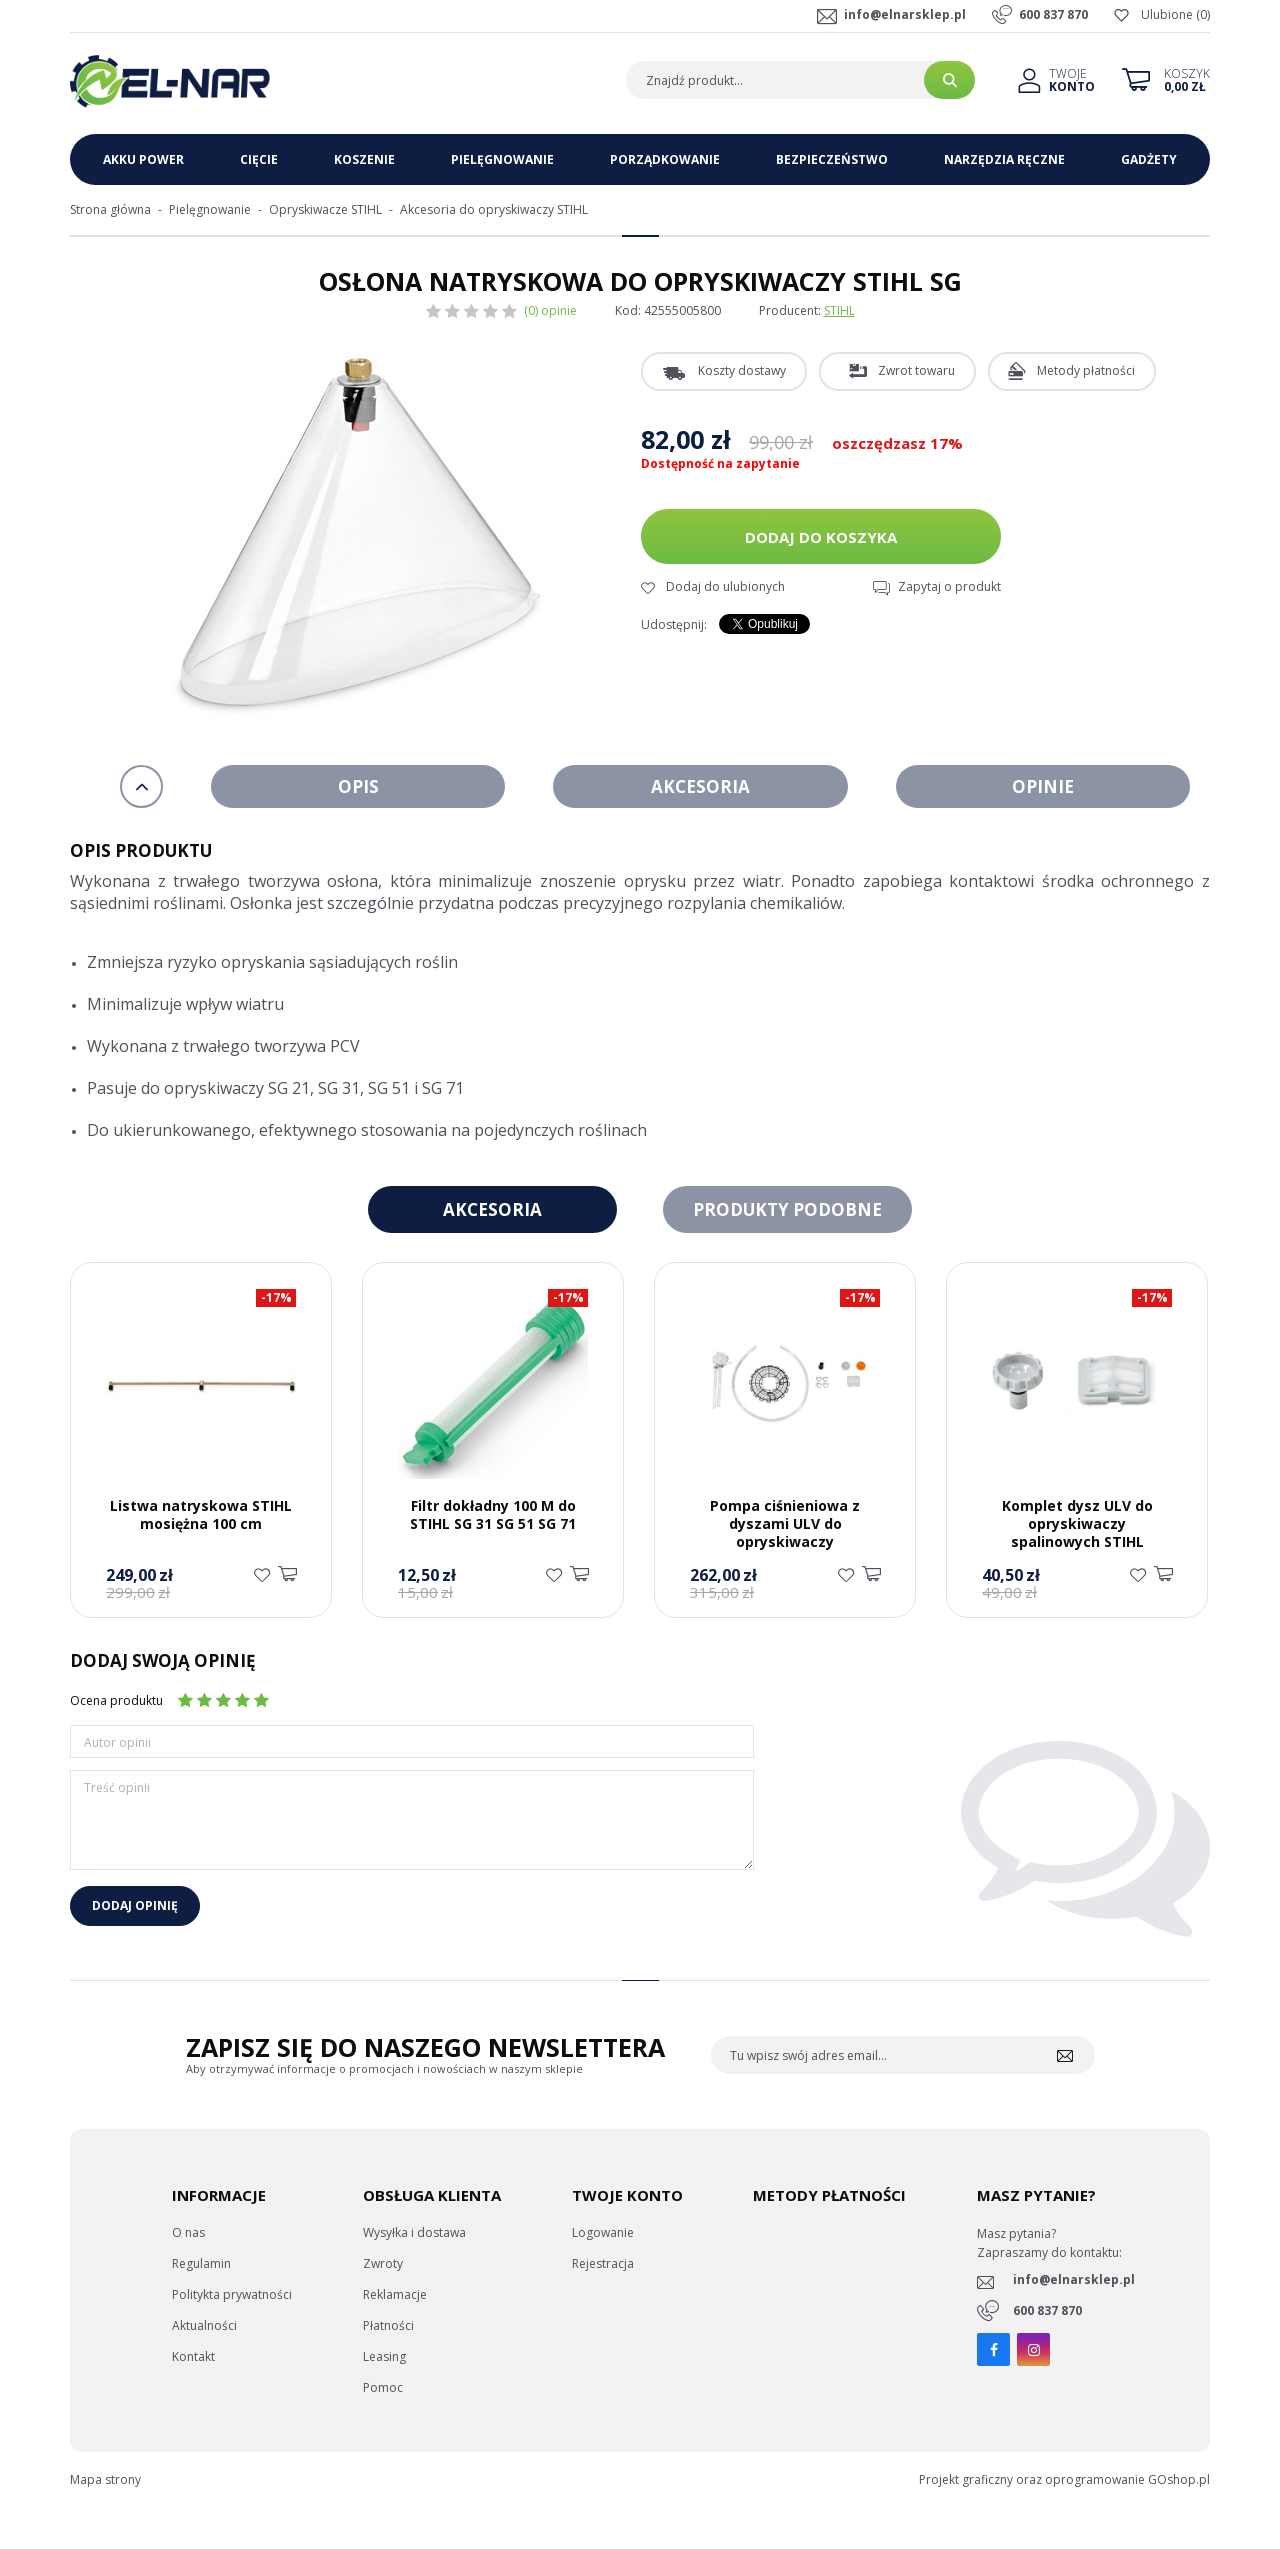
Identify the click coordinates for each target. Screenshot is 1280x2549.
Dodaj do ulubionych (725, 586)
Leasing (384, 2356)
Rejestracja (603, 2263)
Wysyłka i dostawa (414, 2232)
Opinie (1043, 786)
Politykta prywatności (232, 2294)
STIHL (839, 310)
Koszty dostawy (742, 370)
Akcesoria (700, 786)
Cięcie (259, 159)
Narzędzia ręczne (1004, 159)
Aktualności (204, 2325)
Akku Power (143, 159)
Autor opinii (117, 1742)
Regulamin (201, 2263)
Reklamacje (395, 2294)
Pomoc (383, 2387)
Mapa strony (105, 2479)
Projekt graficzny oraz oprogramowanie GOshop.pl (1064, 2479)
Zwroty (383, 2263)
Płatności (388, 2325)
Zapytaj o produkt (949, 586)
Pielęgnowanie (502, 159)
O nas (188, 2232)
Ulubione (1167, 14)
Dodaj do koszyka (821, 537)
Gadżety (1149, 159)
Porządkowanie (665, 159)
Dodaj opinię (135, 1905)
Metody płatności (1086, 370)
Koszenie (364, 159)
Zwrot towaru (916, 370)
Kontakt (193, 2356)
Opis (358, 786)
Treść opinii (117, 1787)
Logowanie (603, 2232)
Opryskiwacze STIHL (325, 209)
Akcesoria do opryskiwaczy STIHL (494, 209)
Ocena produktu (116, 1700)
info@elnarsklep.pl (905, 14)
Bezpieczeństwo (832, 159)
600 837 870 (1053, 14)
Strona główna (110, 209)
